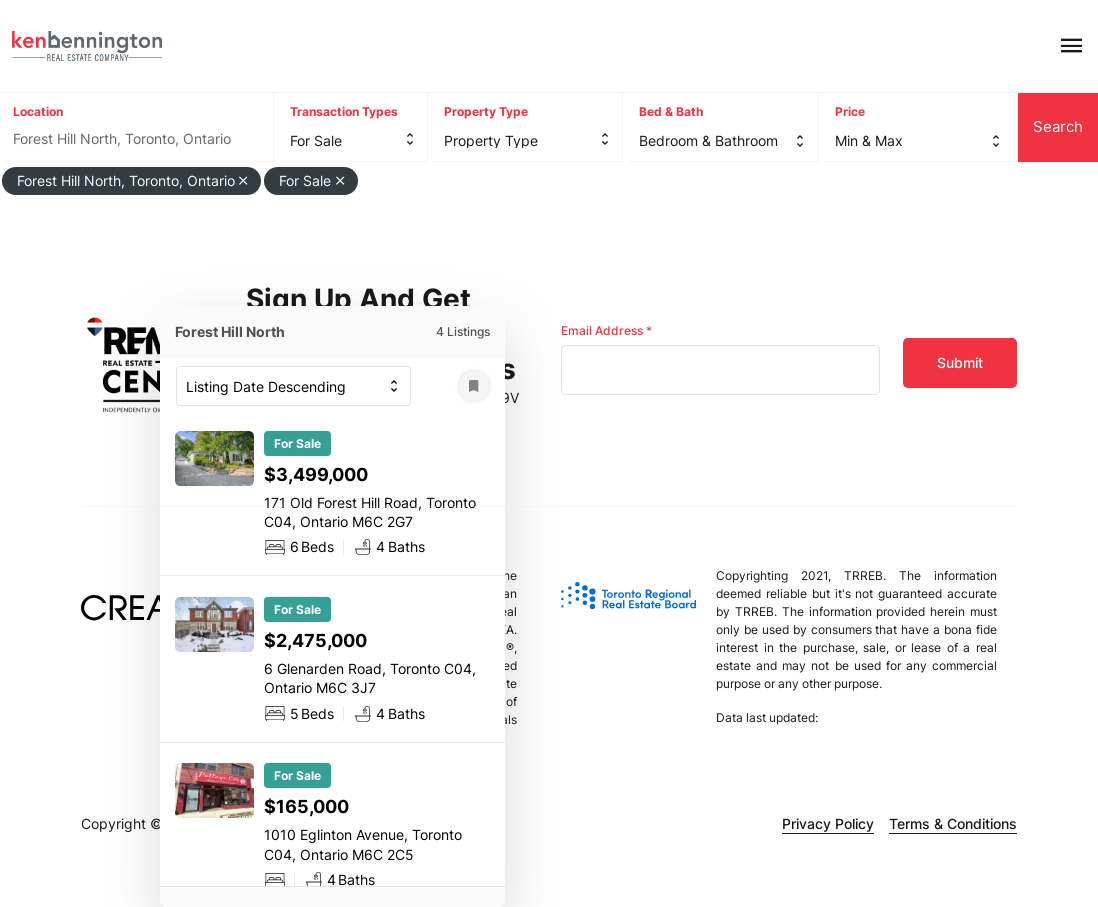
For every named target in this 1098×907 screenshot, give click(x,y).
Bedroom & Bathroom (708, 140)
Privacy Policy (828, 823)
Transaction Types (344, 111)
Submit (960, 362)
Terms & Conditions (953, 823)
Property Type (486, 111)
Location (38, 111)
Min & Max (869, 140)
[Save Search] (474, 386)
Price (850, 111)
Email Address (606, 330)
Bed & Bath (671, 111)
